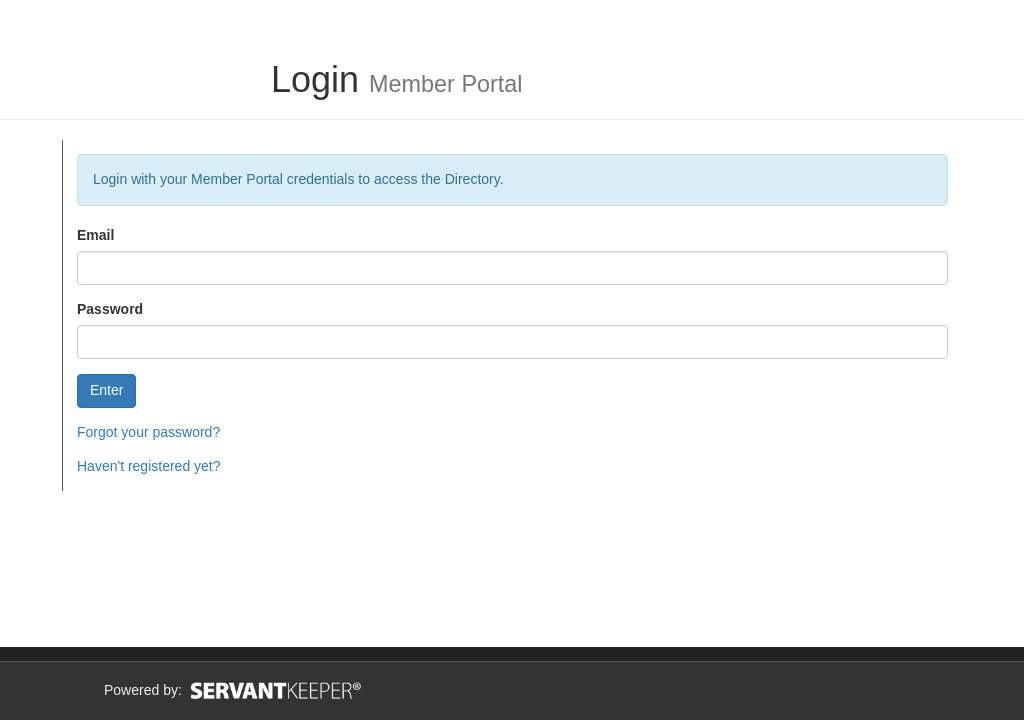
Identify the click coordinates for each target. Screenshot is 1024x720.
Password (110, 309)
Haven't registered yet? (149, 466)
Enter (106, 390)
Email (95, 235)
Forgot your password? (148, 432)
